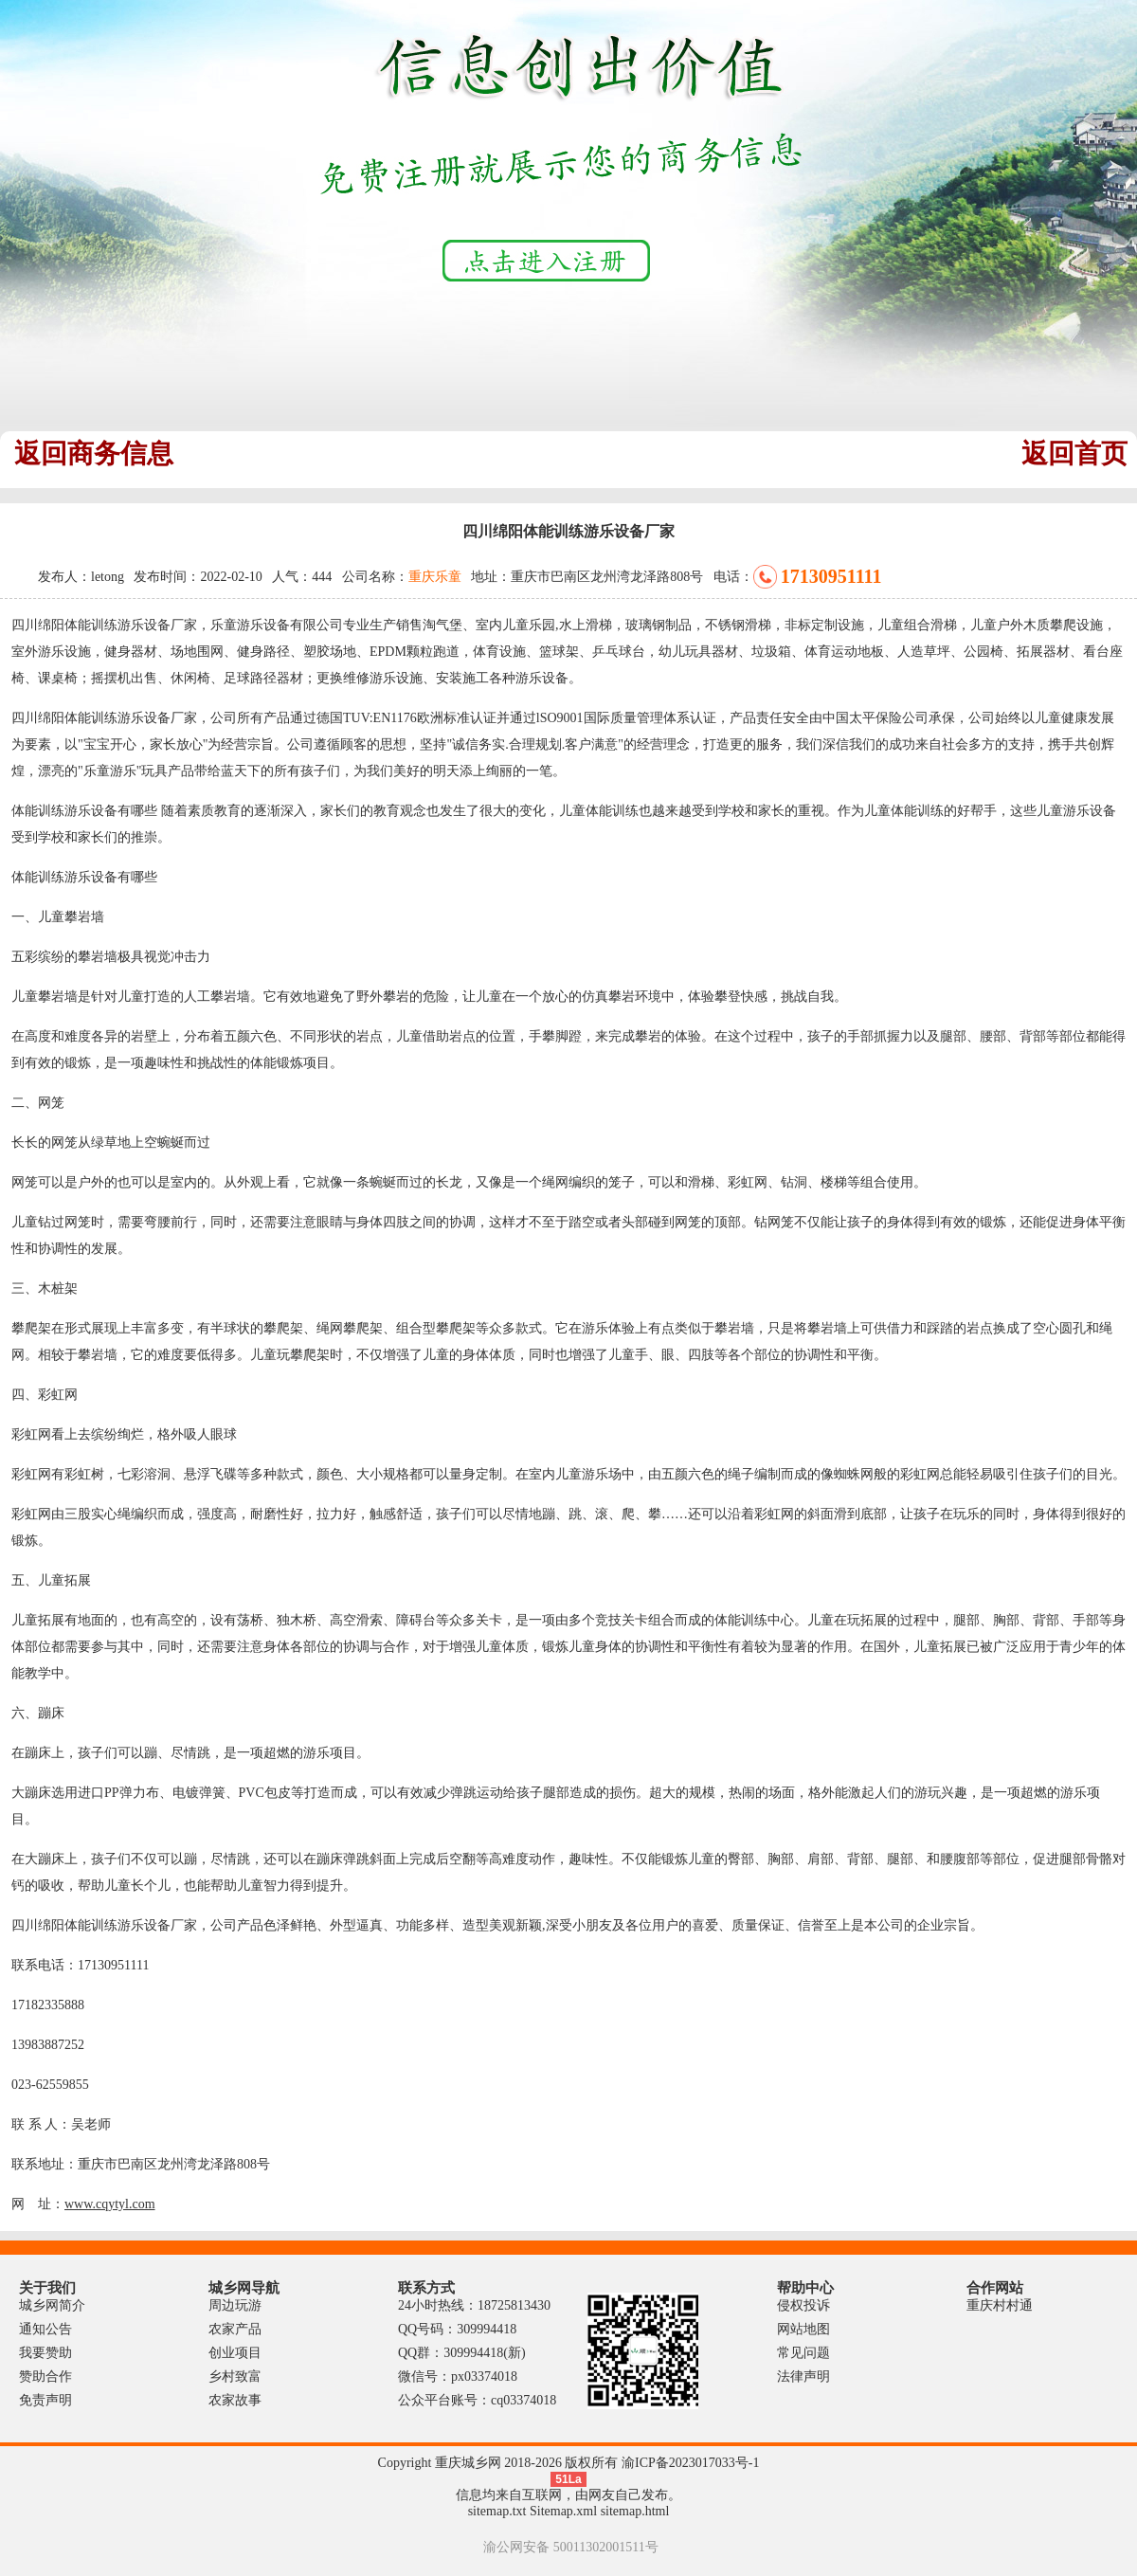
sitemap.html (635, 2511)
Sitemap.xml (563, 2511)
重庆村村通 (999, 2305)
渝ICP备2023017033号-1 (690, 2463)
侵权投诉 (803, 2305)
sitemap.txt (497, 2511)
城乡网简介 (52, 2305)
